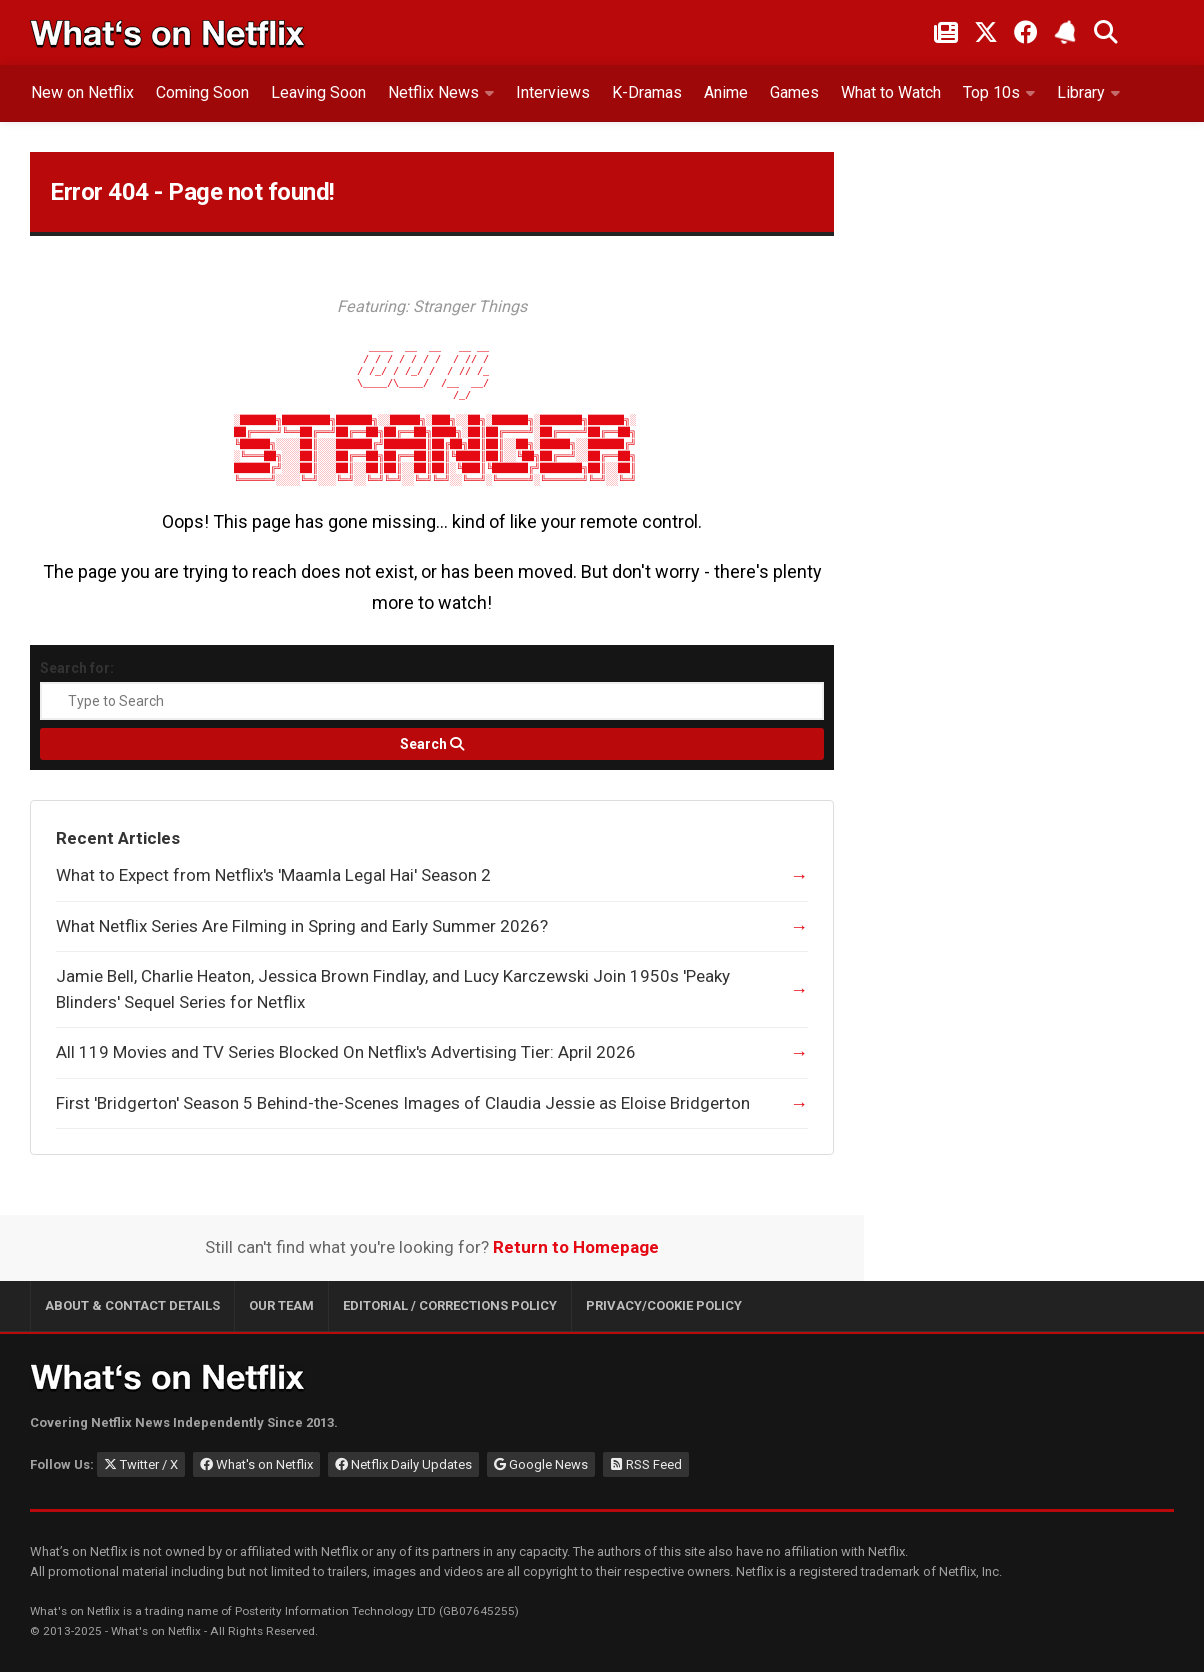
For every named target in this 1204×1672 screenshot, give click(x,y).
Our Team (281, 1305)
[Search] (432, 744)
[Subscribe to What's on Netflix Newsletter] (1066, 32)
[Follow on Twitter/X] (986, 32)
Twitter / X (141, 1464)
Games (794, 92)
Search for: (77, 668)
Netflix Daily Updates (403, 1464)
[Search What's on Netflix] (1106, 32)
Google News (541, 1464)
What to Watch (891, 92)
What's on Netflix (256, 1464)
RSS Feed (646, 1464)
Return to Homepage (576, 1247)
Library (1081, 92)
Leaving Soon (318, 92)
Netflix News (433, 92)
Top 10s (991, 92)
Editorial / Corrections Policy (450, 1305)
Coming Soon (202, 92)
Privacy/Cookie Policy (664, 1305)
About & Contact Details (132, 1305)
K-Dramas (647, 92)
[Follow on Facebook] (1026, 32)
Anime (726, 92)
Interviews (553, 92)
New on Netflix (82, 92)
